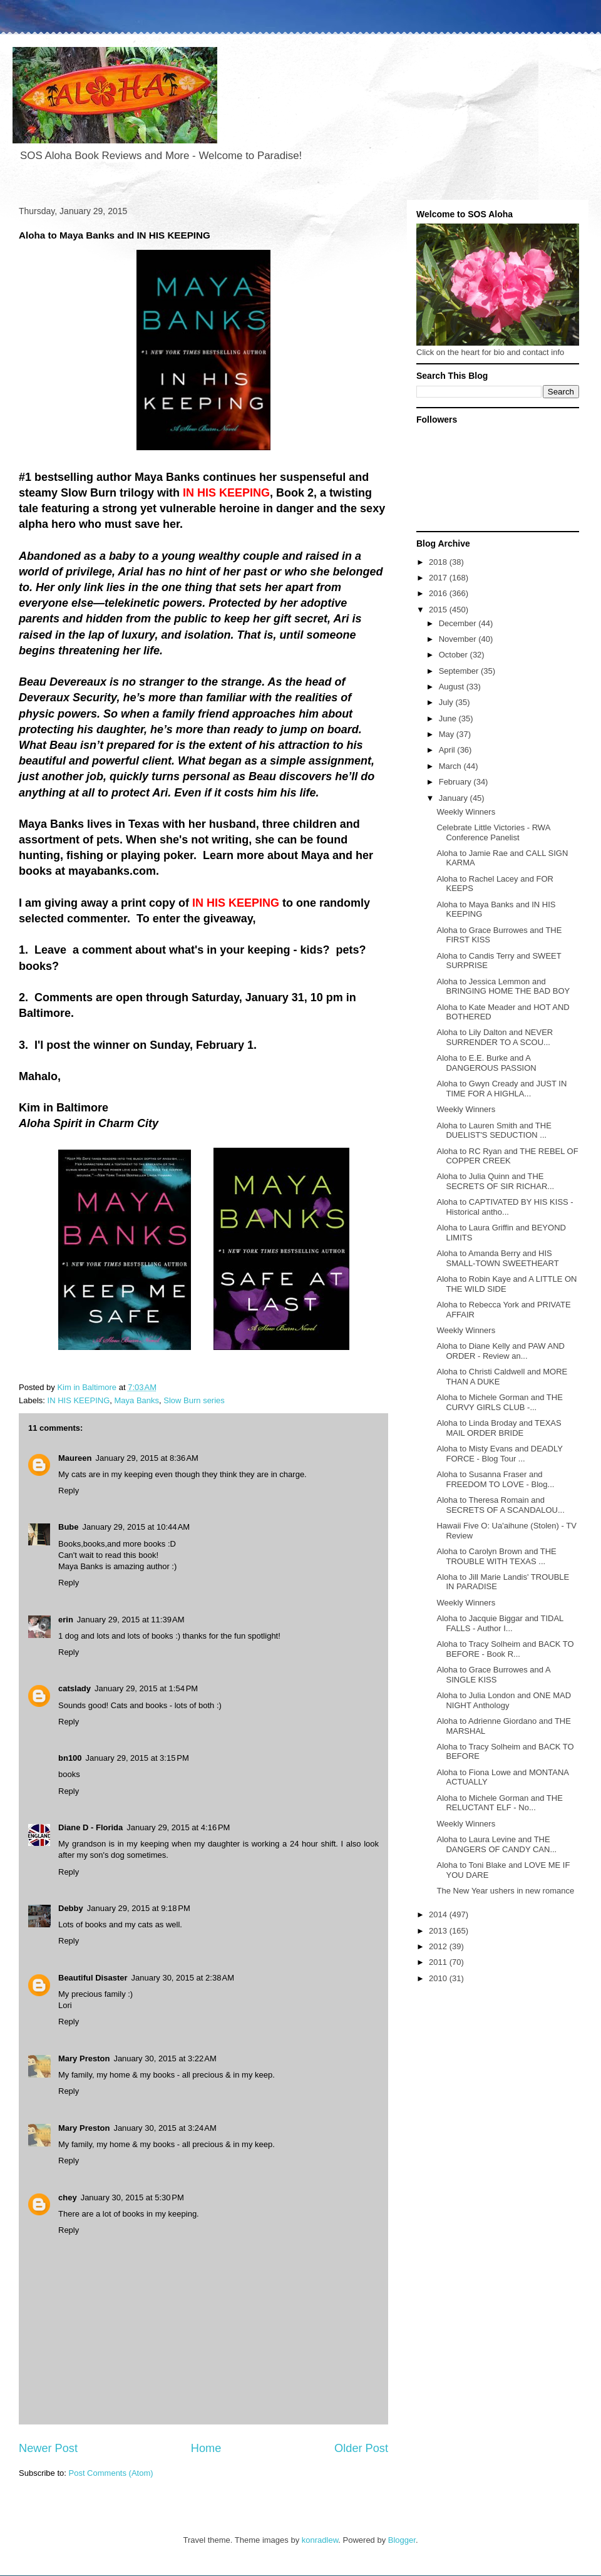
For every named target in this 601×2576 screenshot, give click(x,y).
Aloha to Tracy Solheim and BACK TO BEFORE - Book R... (504, 1649)
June (449, 718)
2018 (439, 562)
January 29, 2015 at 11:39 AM (131, 1619)
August (452, 686)
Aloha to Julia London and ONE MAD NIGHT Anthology (503, 1700)
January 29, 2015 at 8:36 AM (146, 1458)
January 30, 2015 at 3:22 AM (164, 2058)
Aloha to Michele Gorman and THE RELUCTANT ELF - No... (499, 1803)
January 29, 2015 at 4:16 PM (178, 1827)
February (456, 781)
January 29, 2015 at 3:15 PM (137, 1758)
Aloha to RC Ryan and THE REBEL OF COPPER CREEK (507, 1156)
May (447, 734)
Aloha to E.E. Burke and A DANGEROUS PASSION (486, 1063)
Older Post (361, 2448)
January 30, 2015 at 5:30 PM (132, 2197)
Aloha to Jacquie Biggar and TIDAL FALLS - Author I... (499, 1623)
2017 (439, 577)
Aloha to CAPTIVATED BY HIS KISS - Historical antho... (504, 1207)
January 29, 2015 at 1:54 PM (146, 1688)
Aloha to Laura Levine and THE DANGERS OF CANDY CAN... (496, 1844)
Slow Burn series (194, 1400)
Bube (68, 1527)
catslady (74, 1688)
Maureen (74, 1458)
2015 (439, 609)
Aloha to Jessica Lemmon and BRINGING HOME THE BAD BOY (503, 986)
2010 (439, 1978)
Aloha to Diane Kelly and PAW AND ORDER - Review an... (500, 1351)
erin (65, 1619)
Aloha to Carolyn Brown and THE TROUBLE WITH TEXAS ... (496, 1556)
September (460, 671)
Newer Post (48, 2448)
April (448, 750)
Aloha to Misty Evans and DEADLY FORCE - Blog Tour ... (499, 1453)
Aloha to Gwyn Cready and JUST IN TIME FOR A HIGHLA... (501, 1088)
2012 (439, 1946)
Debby (70, 1908)
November (459, 639)
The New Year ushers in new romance (505, 1890)
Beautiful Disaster (93, 1977)
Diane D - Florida (90, 1827)
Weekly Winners (465, 812)
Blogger (402, 2540)
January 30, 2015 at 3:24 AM (164, 2128)
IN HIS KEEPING (79, 1400)
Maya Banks (136, 1400)
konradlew (320, 2540)
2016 (439, 593)
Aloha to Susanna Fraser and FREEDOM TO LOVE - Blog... (495, 1479)
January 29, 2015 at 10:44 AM (136, 1527)
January (454, 798)
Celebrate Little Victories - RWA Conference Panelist (493, 832)
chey (67, 2197)
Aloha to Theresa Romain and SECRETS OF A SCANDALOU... (500, 1505)
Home (206, 2448)
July (447, 702)
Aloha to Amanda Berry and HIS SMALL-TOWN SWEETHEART (497, 1258)
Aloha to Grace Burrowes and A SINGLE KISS (493, 1674)
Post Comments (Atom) (111, 2473)
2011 (439, 1962)
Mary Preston (84, 2058)
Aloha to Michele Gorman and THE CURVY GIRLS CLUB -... (499, 1402)
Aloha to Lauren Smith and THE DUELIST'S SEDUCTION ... (493, 1130)
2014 (439, 1914)
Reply (68, 1490)
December (459, 623)
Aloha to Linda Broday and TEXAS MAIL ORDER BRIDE (498, 1428)
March (451, 766)
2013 (439, 1930)
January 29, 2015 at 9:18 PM (138, 1908)
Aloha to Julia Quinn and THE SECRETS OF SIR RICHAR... (495, 1181)
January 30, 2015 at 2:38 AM (182, 1977)
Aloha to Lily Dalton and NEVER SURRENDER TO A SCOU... (494, 1037)
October (454, 654)
